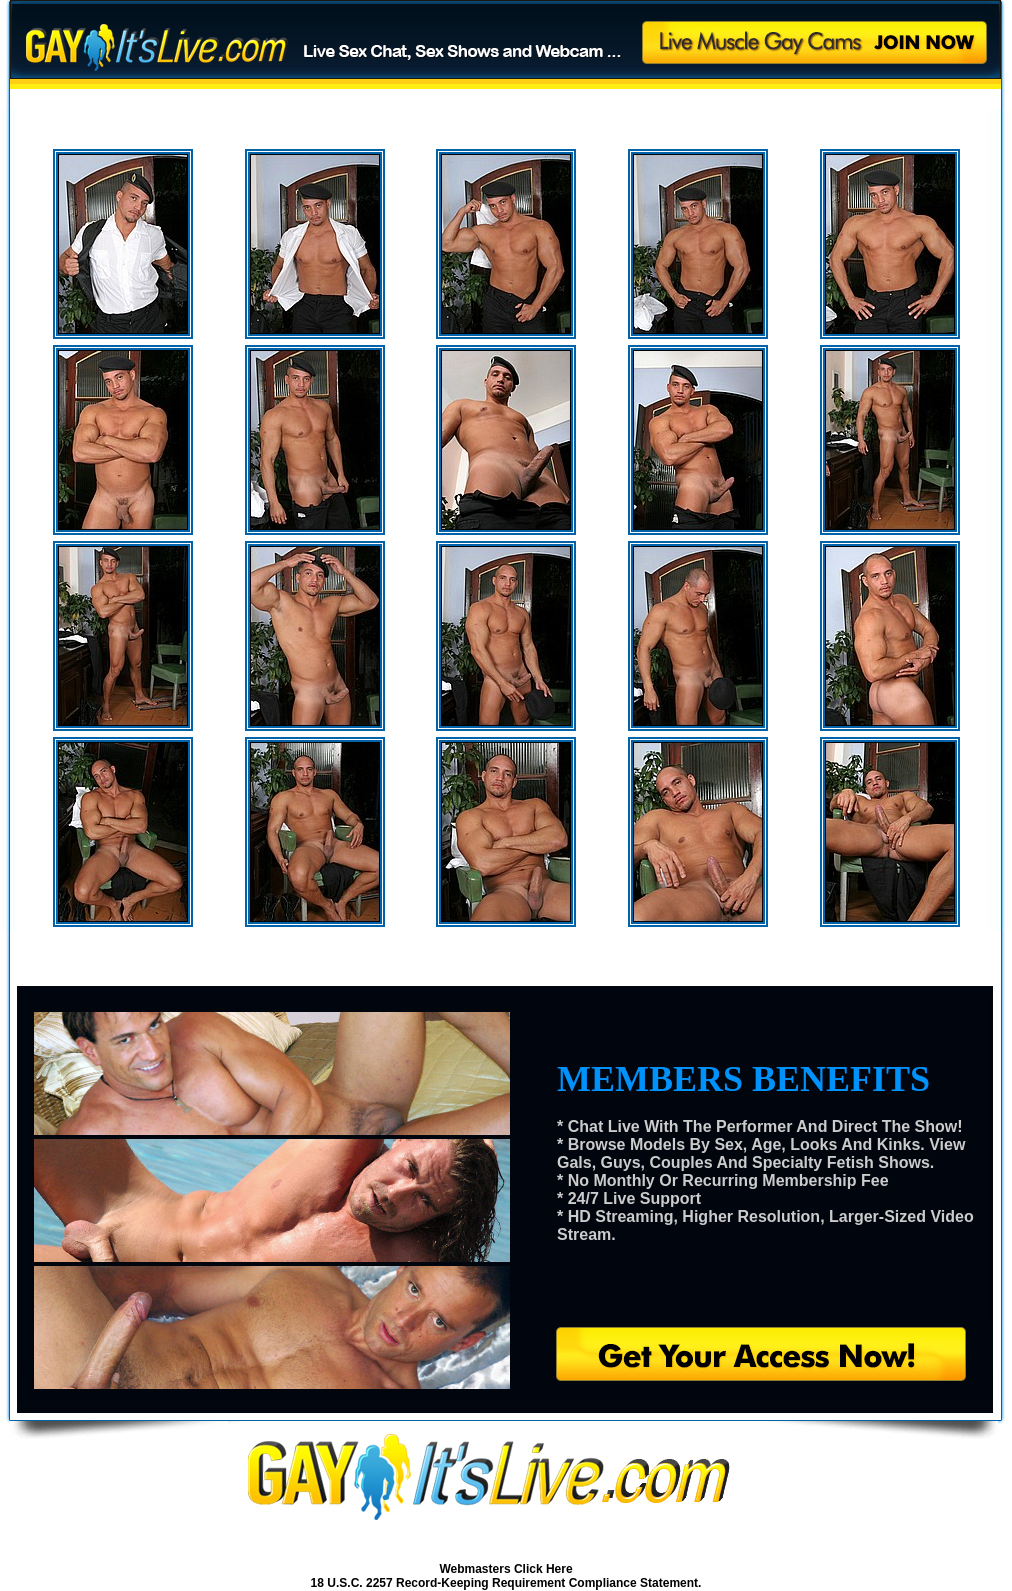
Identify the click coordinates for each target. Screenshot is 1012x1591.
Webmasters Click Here (505, 1569)
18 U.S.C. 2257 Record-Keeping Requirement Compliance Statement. (506, 1583)
